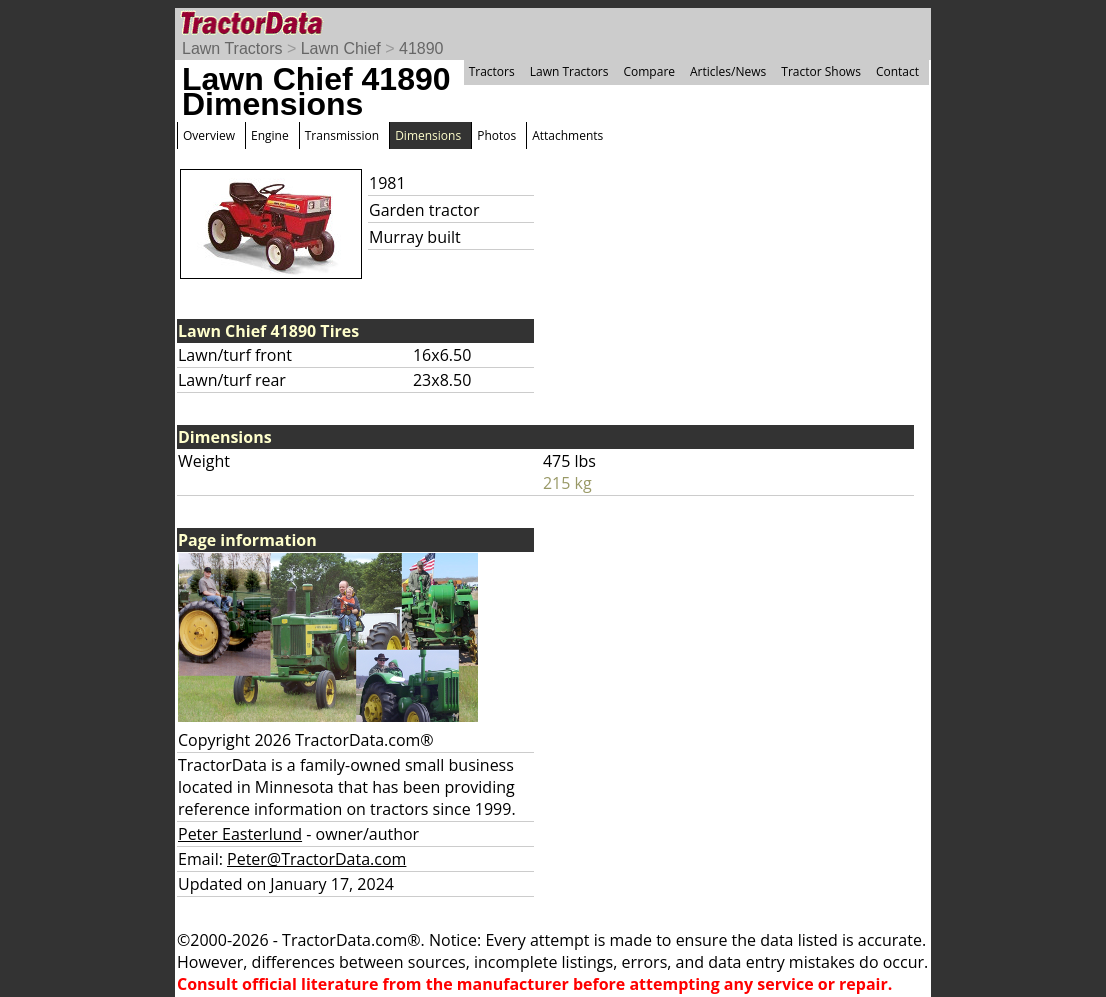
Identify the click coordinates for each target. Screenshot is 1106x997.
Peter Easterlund (240, 834)
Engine (270, 135)
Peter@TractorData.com (316, 859)
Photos (496, 135)
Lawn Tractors (232, 48)
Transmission (342, 135)
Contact (897, 71)
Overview (209, 135)
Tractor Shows (821, 71)
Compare (649, 71)
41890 (421, 48)
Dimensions (428, 135)
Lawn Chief (341, 48)
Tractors (492, 71)
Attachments (567, 135)
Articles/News (728, 71)
